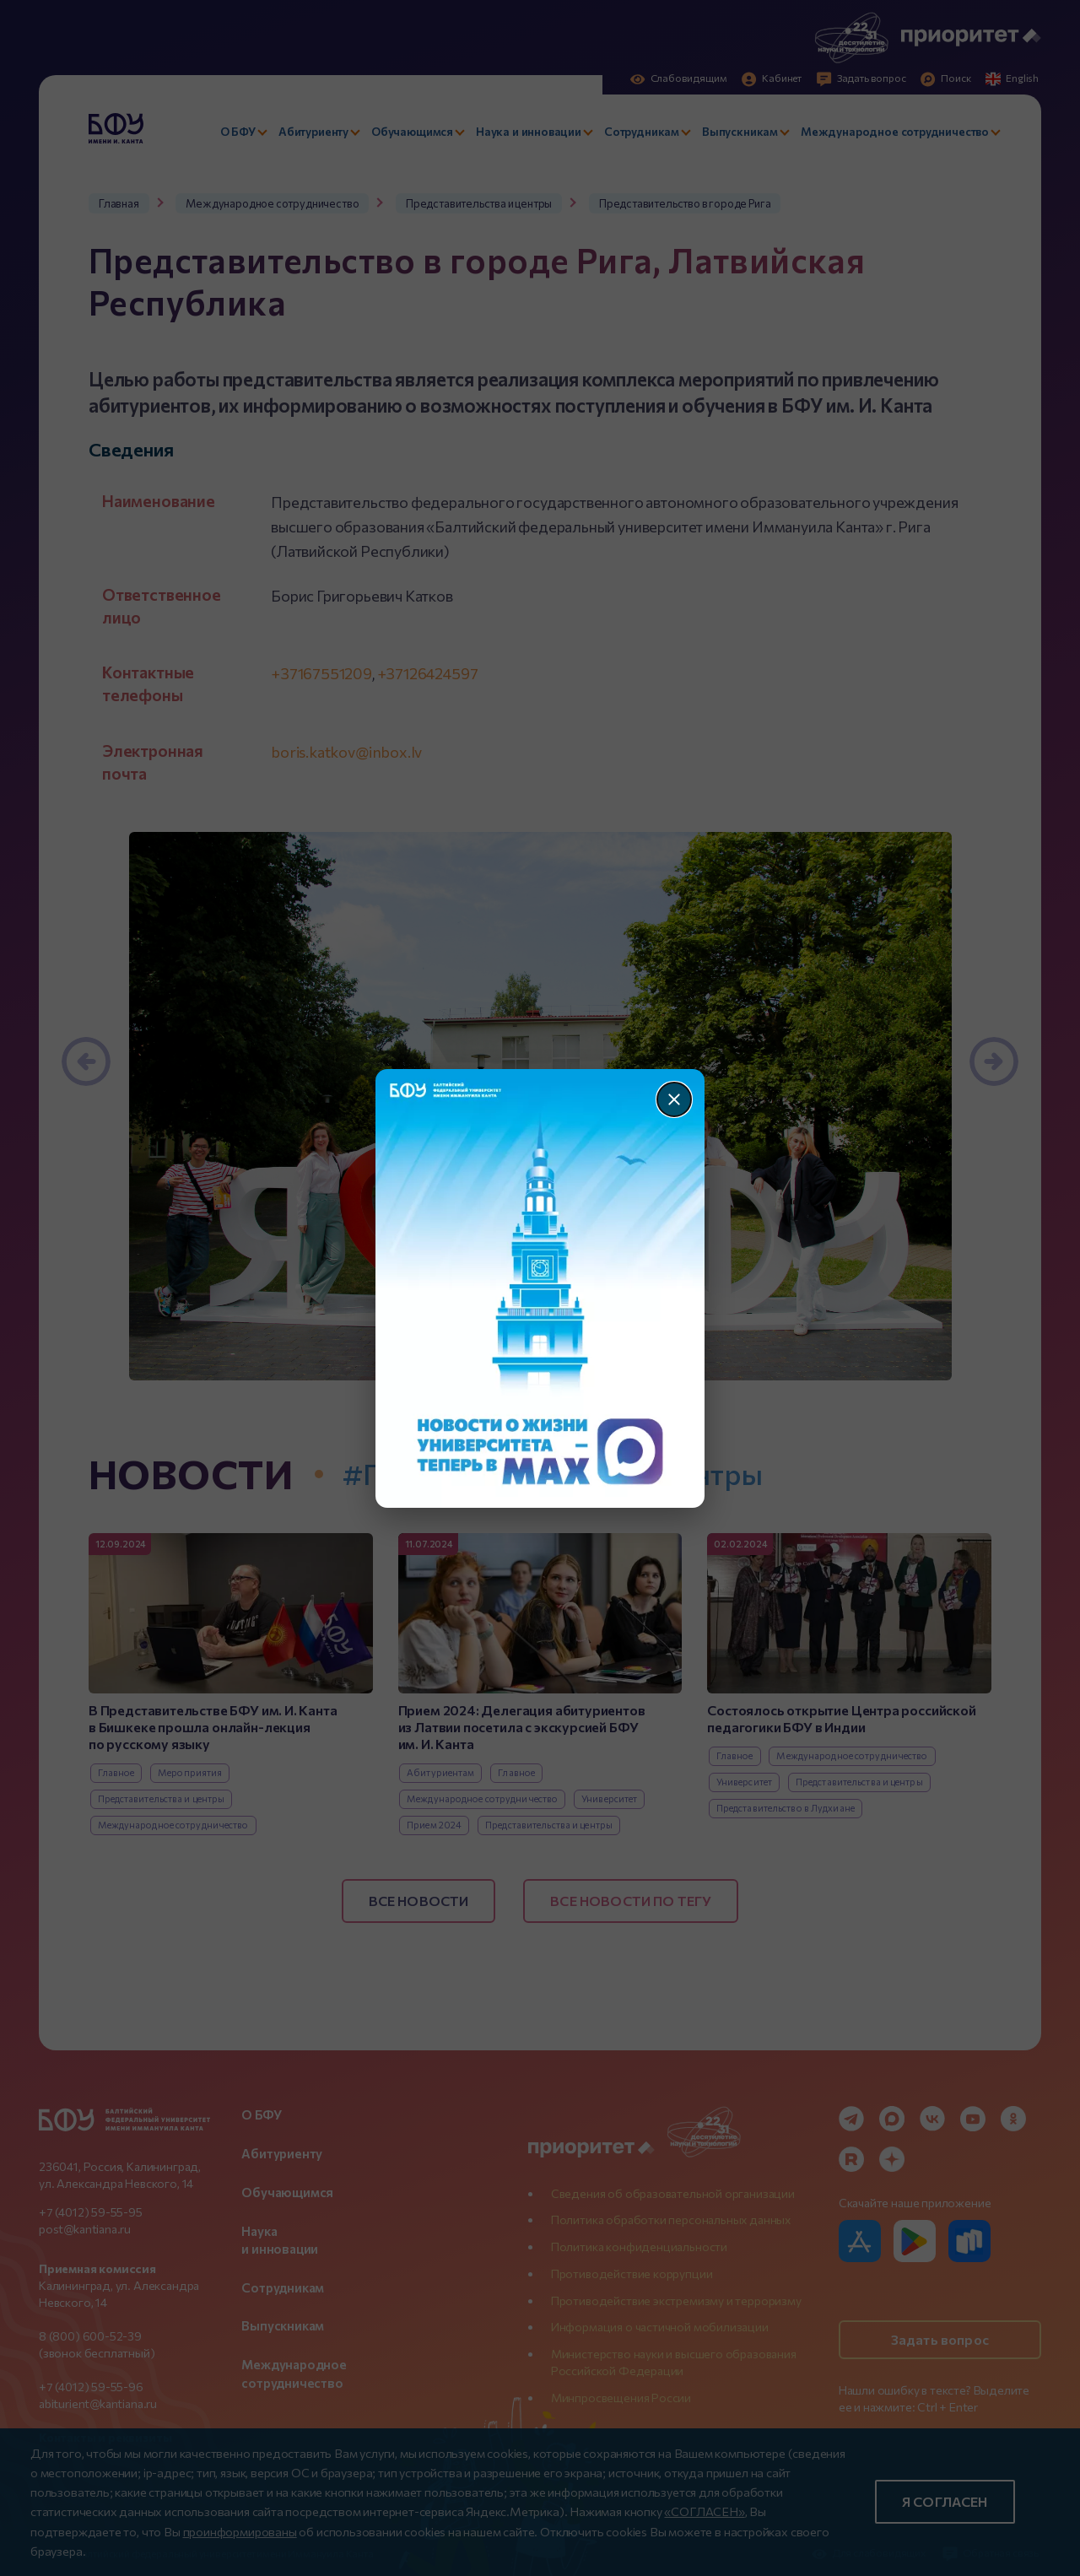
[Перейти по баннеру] (540, 1288)
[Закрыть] (674, 1099)
